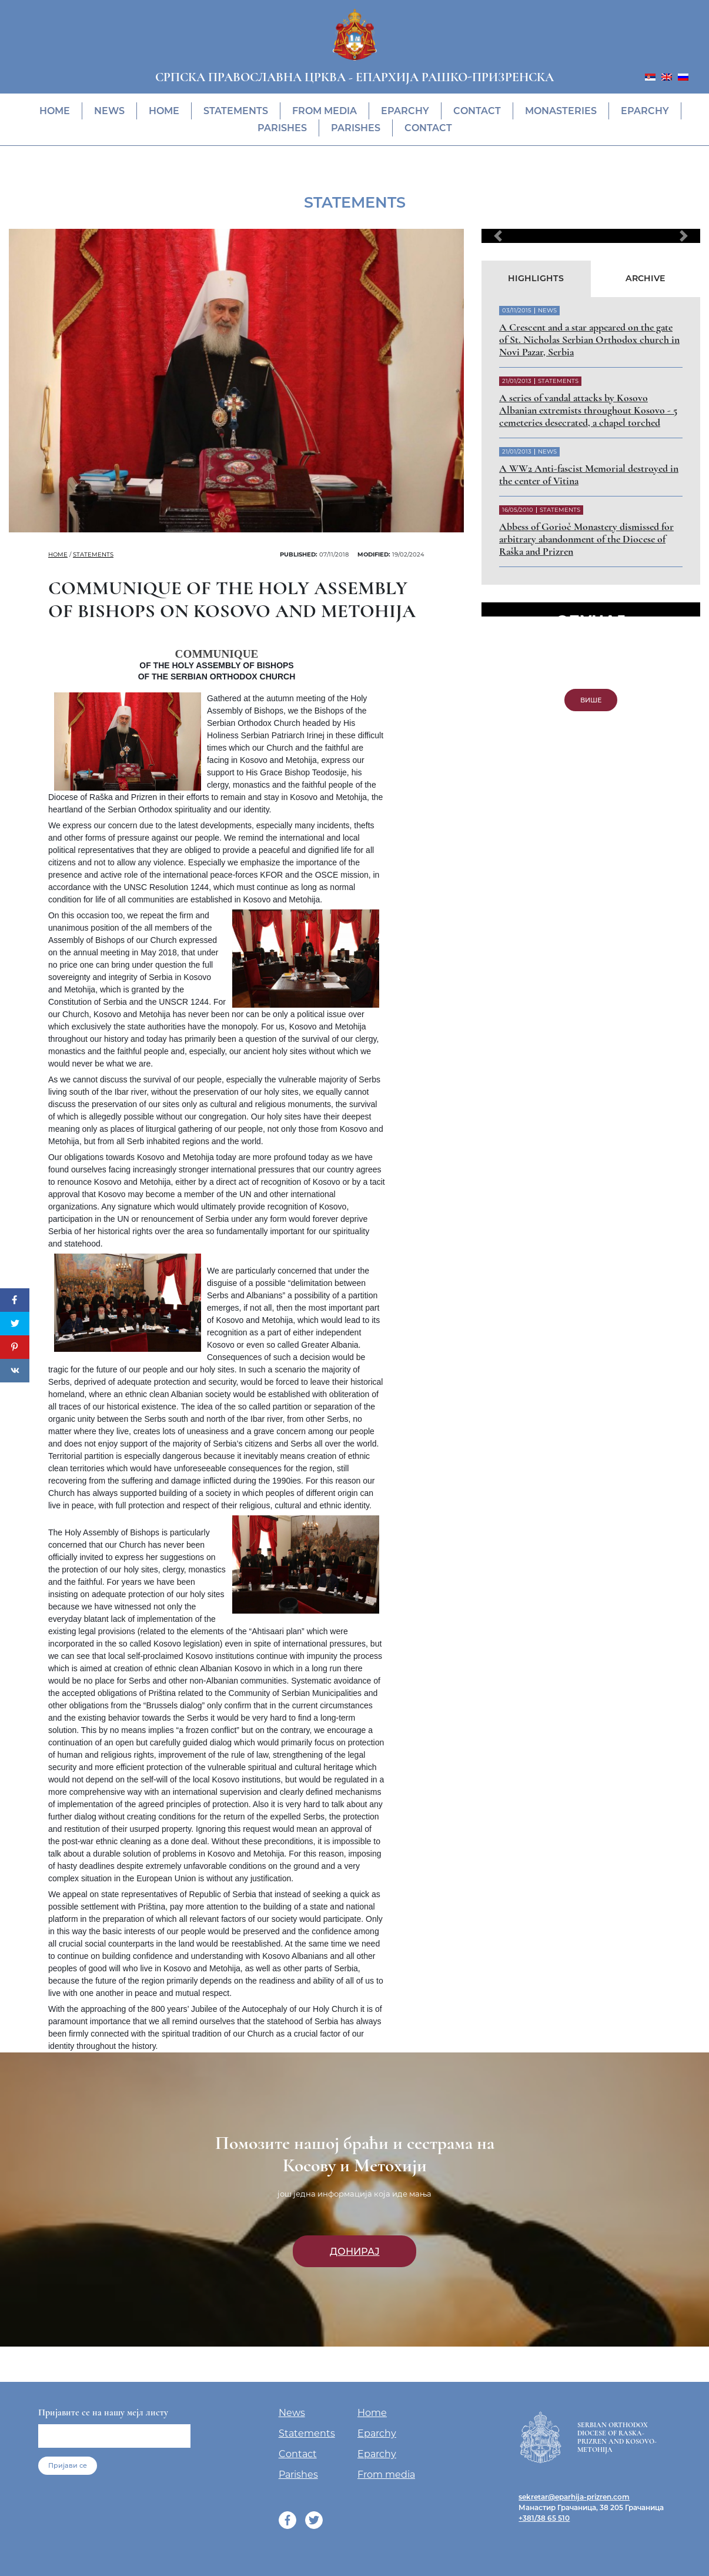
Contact (477, 110)
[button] (497, 236)
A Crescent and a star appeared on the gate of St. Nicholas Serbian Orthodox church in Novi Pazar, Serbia (589, 339)
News (109, 110)
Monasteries (561, 110)
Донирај (355, 2251)
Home (54, 110)
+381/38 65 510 (544, 2518)
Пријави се (67, 2465)
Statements (235, 110)
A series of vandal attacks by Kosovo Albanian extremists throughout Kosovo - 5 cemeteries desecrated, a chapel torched (588, 410)
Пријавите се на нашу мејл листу (103, 2412)
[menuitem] (650, 76)
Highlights (536, 278)
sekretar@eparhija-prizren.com (574, 2496)
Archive (645, 278)
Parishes (282, 128)
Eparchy (405, 110)
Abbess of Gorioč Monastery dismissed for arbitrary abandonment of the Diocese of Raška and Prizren (586, 539)
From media (324, 110)
